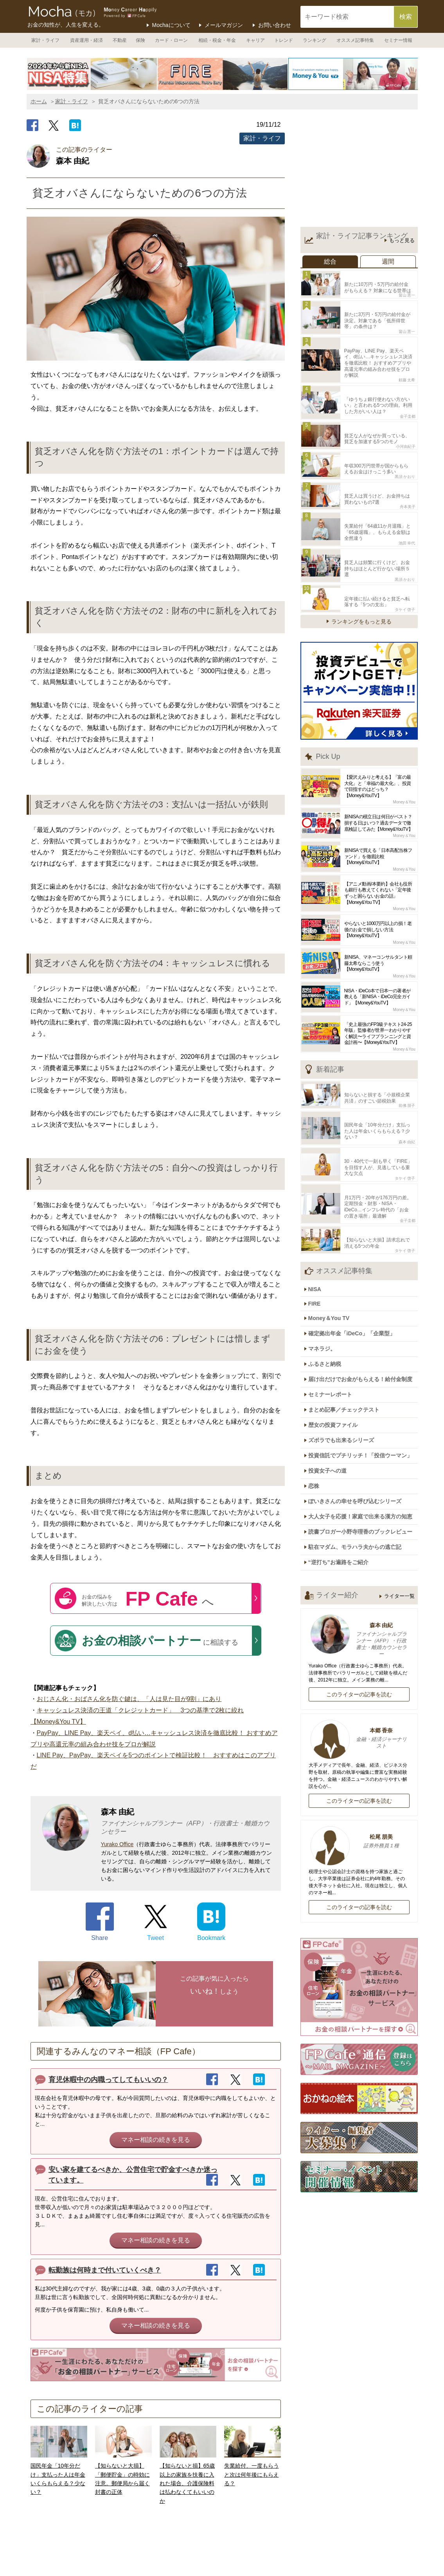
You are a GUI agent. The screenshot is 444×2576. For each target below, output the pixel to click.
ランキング (314, 40)
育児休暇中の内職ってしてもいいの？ (108, 2080)
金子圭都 (407, 399)
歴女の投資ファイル (336, 1357)
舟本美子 (407, 482)
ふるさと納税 (328, 1302)
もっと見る (402, 240)
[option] (92, 74)
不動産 (120, 40)
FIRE (318, 1248)
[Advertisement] (359, 170)
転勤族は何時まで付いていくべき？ (105, 2270)
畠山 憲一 (407, 292)
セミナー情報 (398, 40)
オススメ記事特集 (355, 40)
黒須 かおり (405, 454)
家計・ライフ (45, 40)
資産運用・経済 (86, 40)
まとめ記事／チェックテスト (347, 1343)
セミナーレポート (334, 1329)
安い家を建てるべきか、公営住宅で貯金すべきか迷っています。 (133, 2175)
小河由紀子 (405, 426)
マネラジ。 (326, 1288)
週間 (388, 261)
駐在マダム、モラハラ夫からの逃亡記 (358, 1466)
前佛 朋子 (407, 1063)
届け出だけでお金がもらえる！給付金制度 (364, 1316)
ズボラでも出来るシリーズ (345, 1370)
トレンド (283, 40)
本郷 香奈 (359, 1655)
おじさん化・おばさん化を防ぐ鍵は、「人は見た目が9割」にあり (129, 1699)
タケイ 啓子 (405, 570)
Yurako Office (117, 1844)
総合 (330, 261)
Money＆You (404, 762)
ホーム (39, 101)
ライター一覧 (399, 1513)
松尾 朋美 (359, 1759)
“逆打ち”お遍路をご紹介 (342, 1480)
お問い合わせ (274, 25)
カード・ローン (171, 40)
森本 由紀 (407, 1097)
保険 (140, 40)
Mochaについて (171, 25)
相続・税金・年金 (217, 40)
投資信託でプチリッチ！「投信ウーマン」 (364, 1384)
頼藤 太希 (407, 365)
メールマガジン (224, 25)
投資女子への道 (331, 1398)
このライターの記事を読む (359, 1611)
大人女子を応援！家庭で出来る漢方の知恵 (364, 1439)
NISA (318, 1235)
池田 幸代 (407, 515)
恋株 (317, 1411)
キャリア (255, 40)
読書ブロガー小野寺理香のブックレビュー (364, 1453)
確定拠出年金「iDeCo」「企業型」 (355, 1275)
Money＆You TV (333, 1261)
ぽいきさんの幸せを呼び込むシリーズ (358, 1425)
